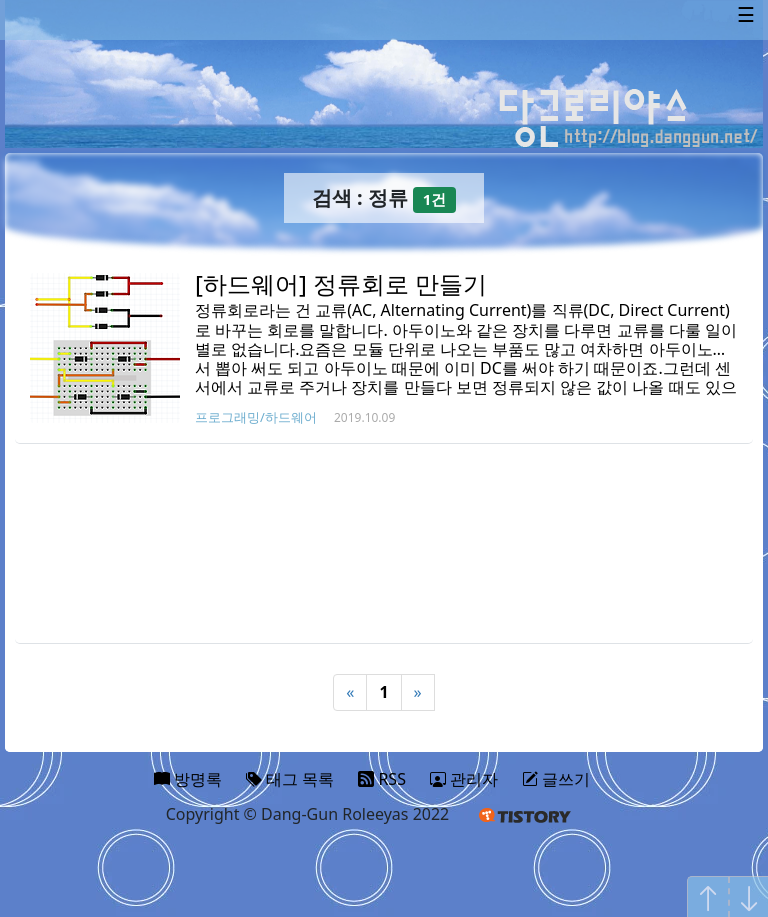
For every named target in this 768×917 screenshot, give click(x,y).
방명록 (188, 779)
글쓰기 (556, 779)
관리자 (464, 779)
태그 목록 (290, 779)
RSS (382, 779)
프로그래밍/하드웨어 (256, 417)
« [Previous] (350, 692)
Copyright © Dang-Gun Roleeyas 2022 (308, 814)
